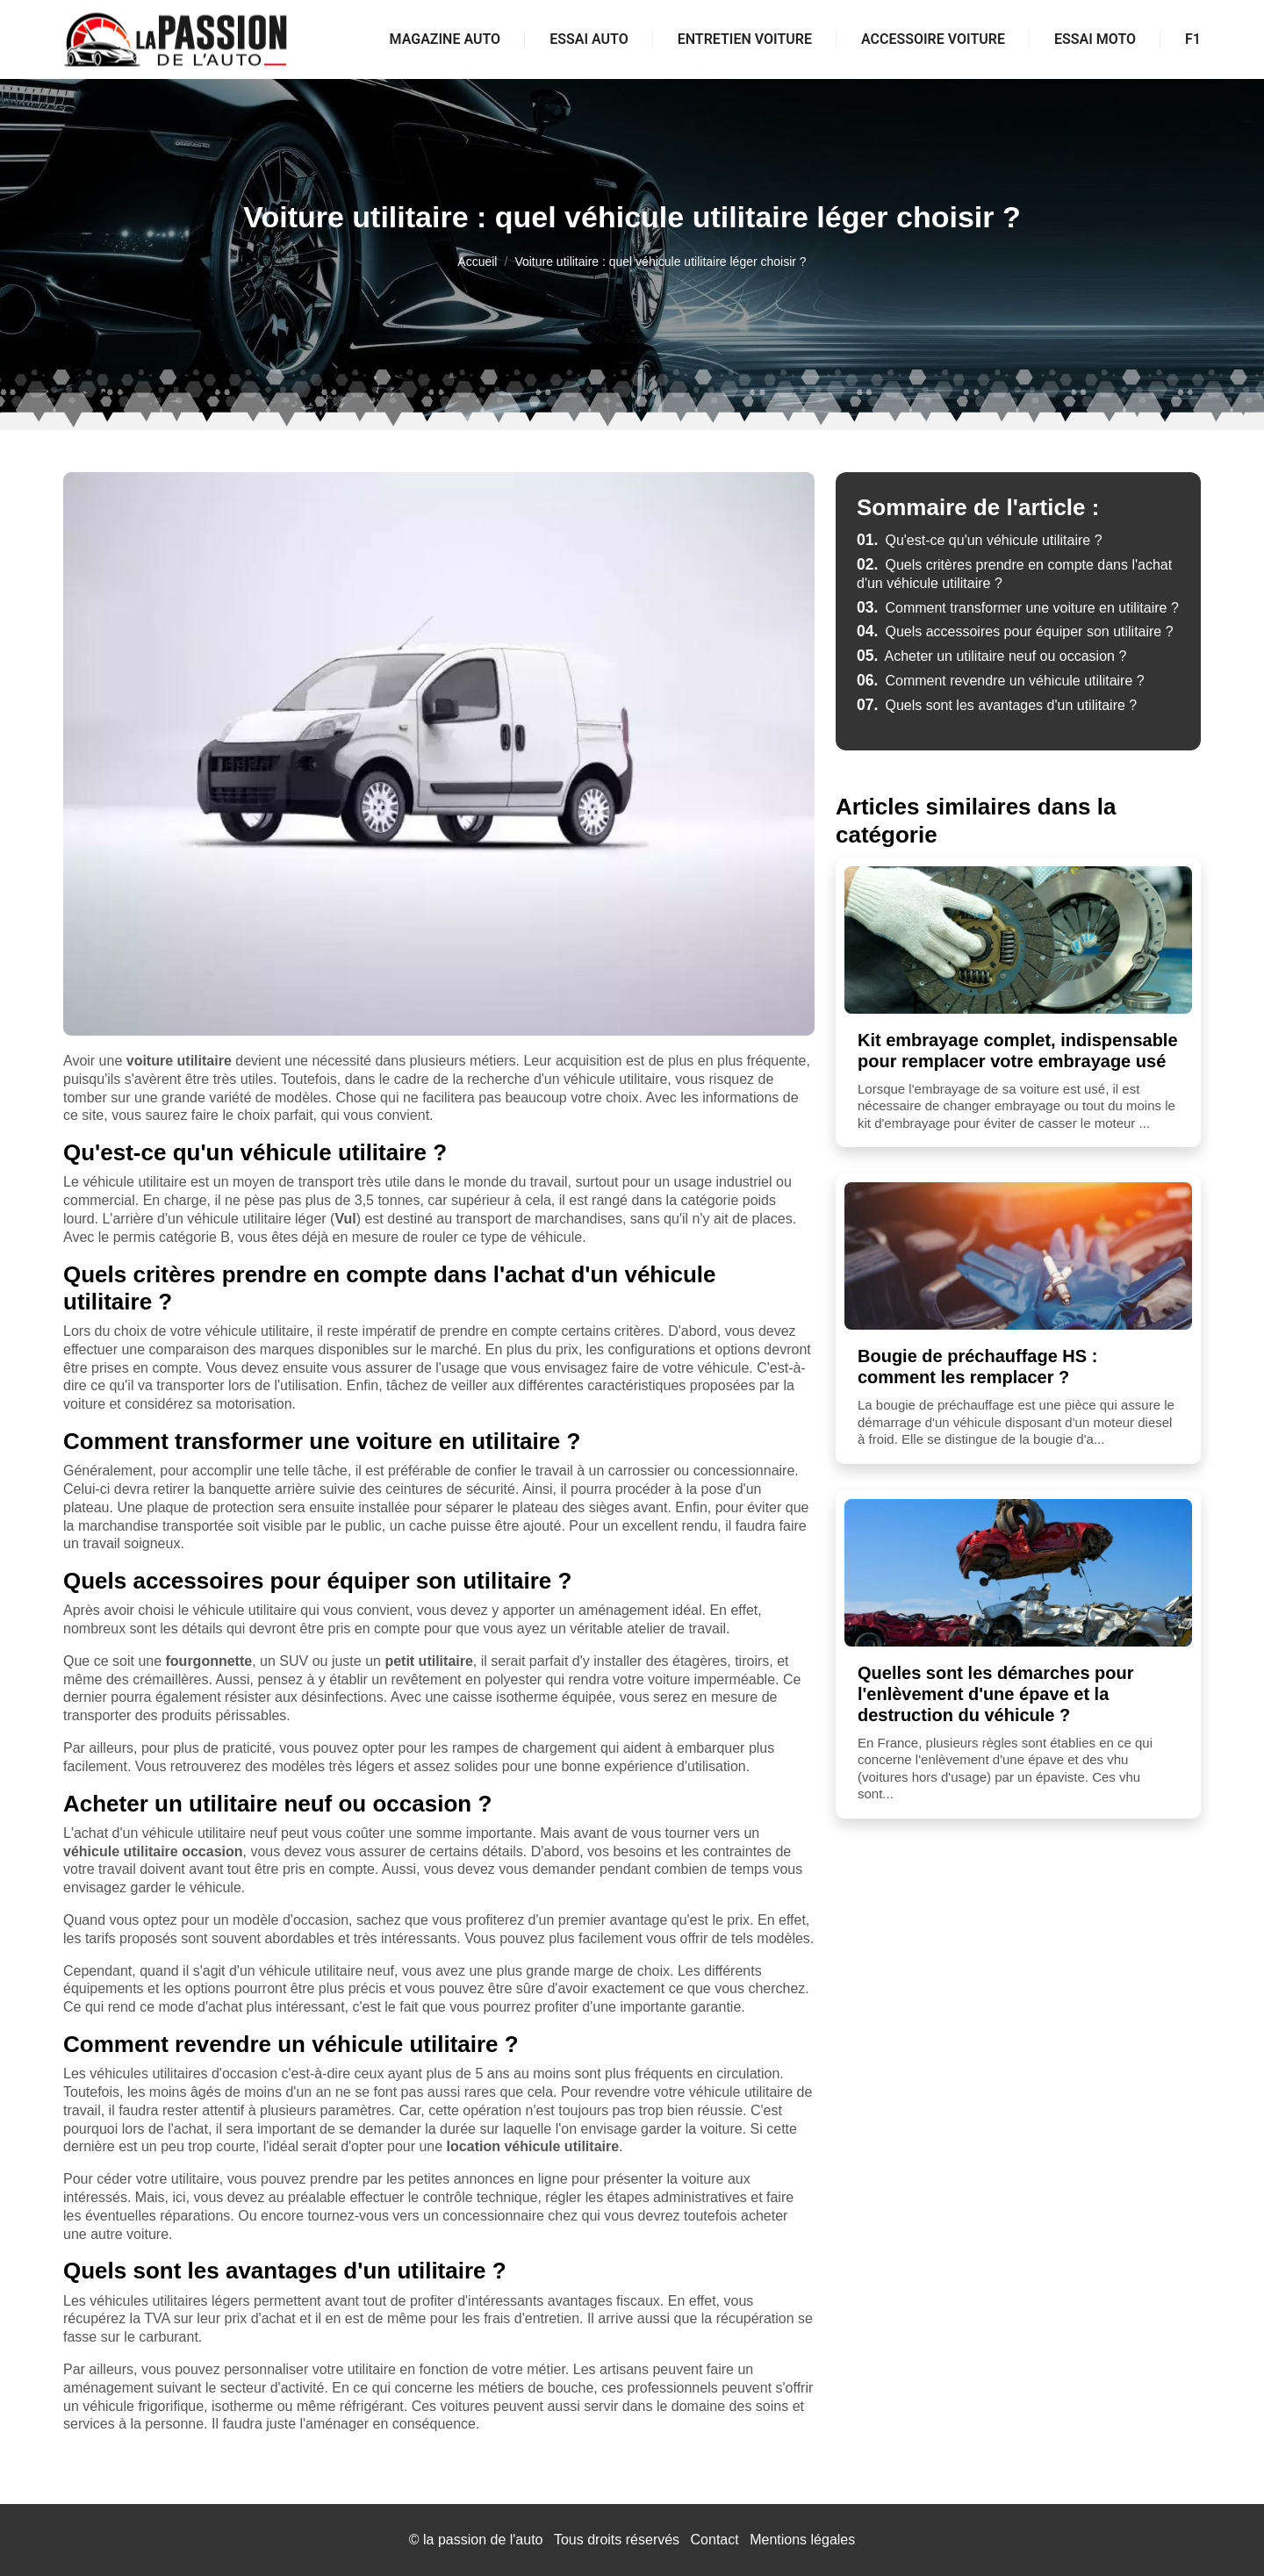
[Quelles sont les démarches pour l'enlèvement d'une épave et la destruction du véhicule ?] (1018, 1573)
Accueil (477, 262)
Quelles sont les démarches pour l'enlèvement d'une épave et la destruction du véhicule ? (996, 1694)
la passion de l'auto (482, 2539)
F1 (1193, 39)
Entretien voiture (745, 39)
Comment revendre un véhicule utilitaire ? (1001, 680)
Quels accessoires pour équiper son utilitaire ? (1015, 631)
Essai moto (1095, 39)
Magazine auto (445, 39)
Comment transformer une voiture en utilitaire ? (1018, 607)
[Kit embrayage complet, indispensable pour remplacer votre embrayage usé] (1018, 940)
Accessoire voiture (933, 39)
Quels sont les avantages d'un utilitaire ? (997, 705)
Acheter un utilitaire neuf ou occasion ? (991, 656)
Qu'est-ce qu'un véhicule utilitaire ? (979, 540)
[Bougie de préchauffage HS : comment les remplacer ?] (1018, 1256)
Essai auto (588, 39)
